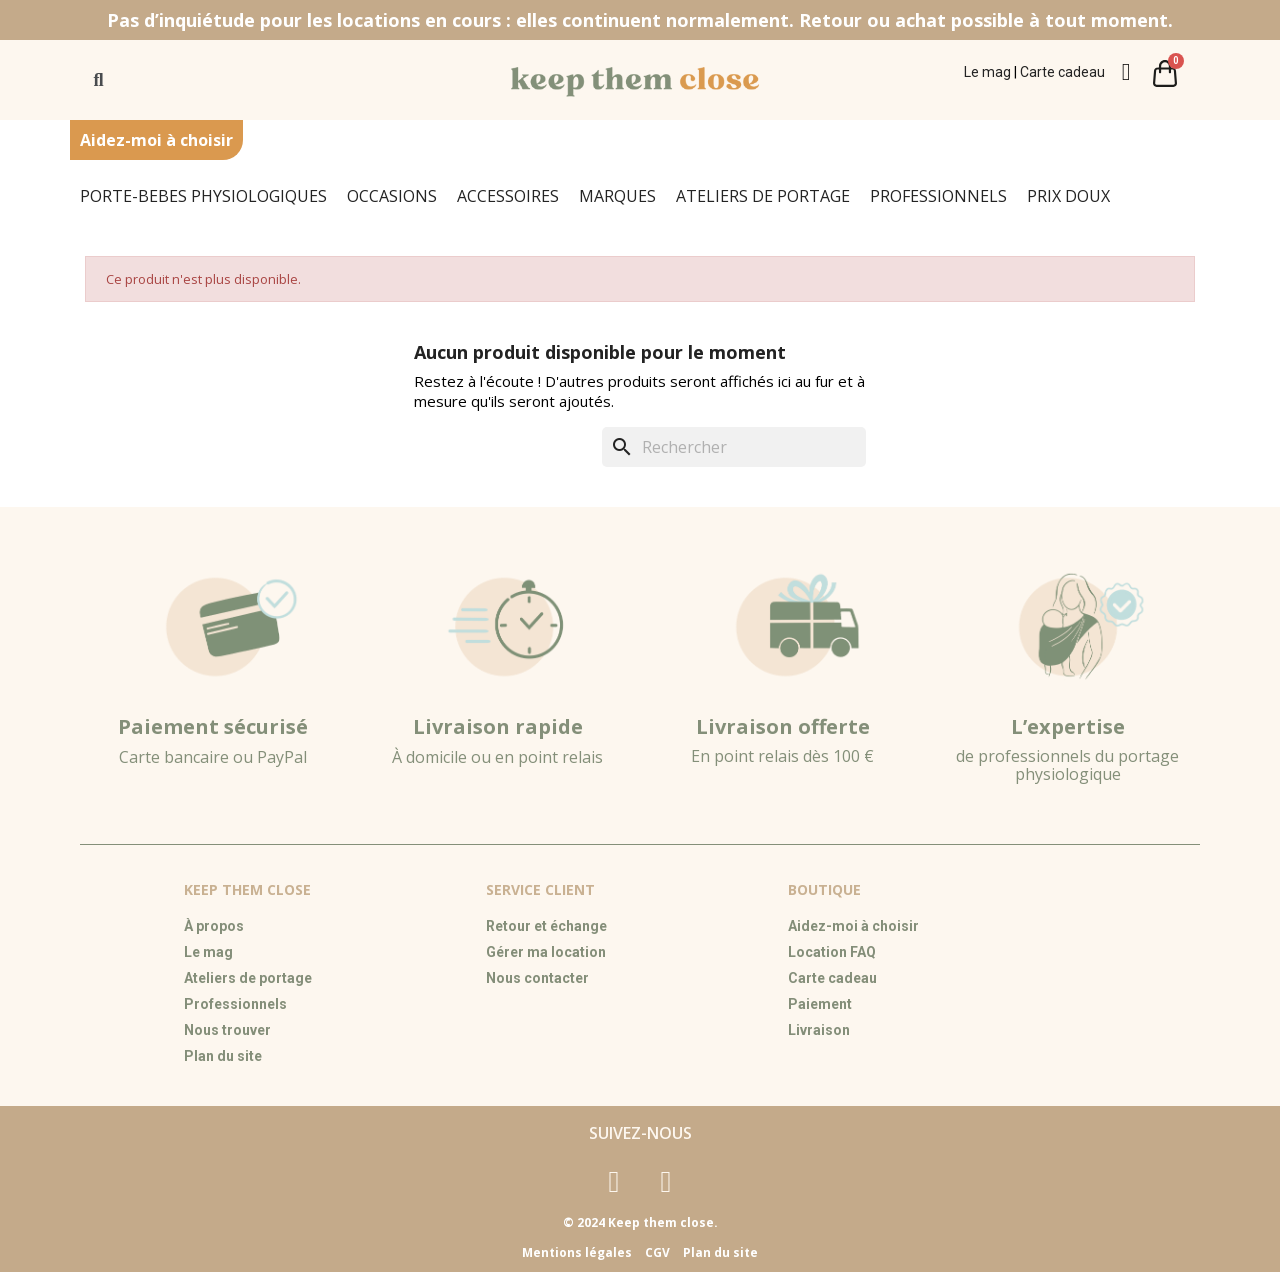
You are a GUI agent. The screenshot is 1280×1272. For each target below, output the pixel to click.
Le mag (987, 72)
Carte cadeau (1062, 72)
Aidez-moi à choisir (156, 140)
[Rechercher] (734, 447)
